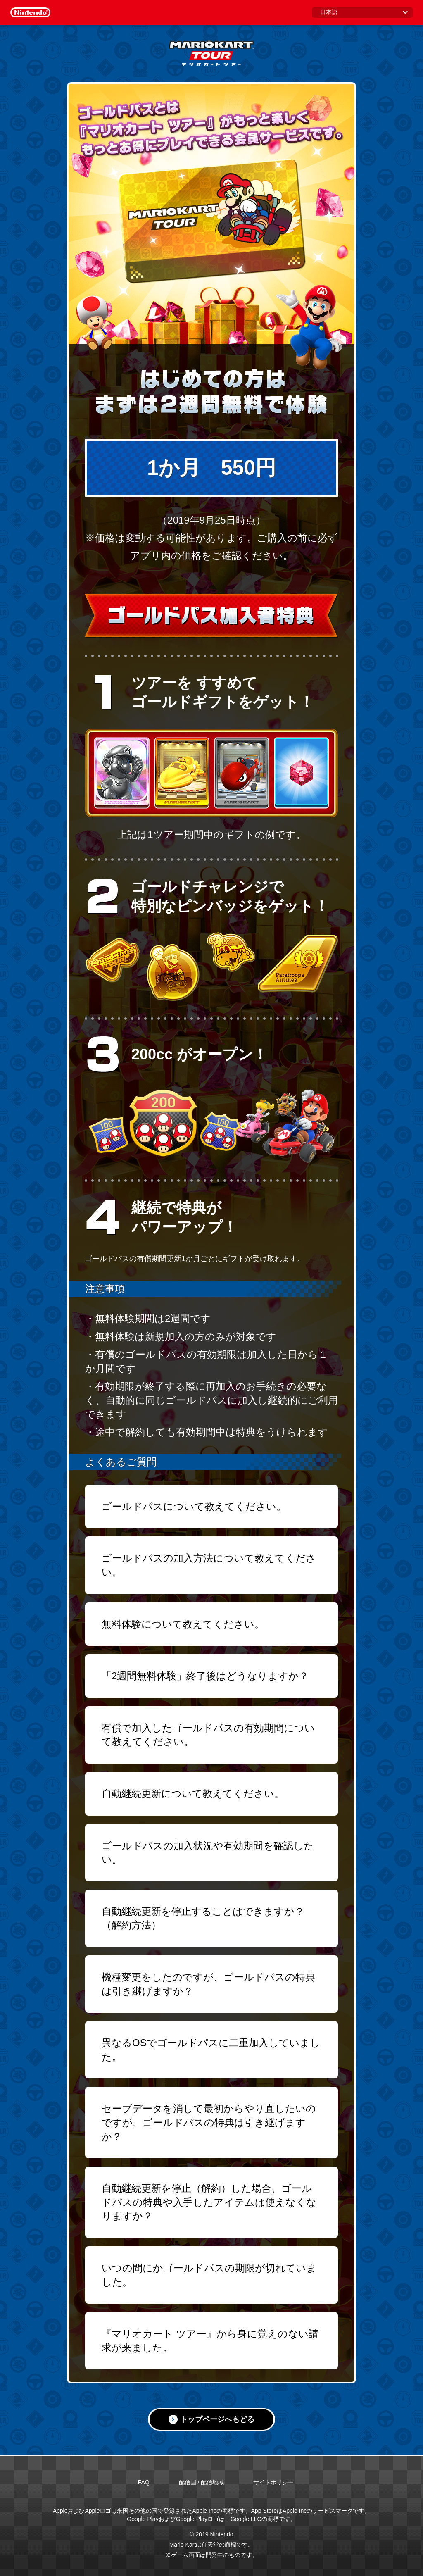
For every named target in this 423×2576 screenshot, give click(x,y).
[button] (211, 1506)
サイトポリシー (273, 2482)
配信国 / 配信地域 (201, 2482)
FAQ (144, 2482)
